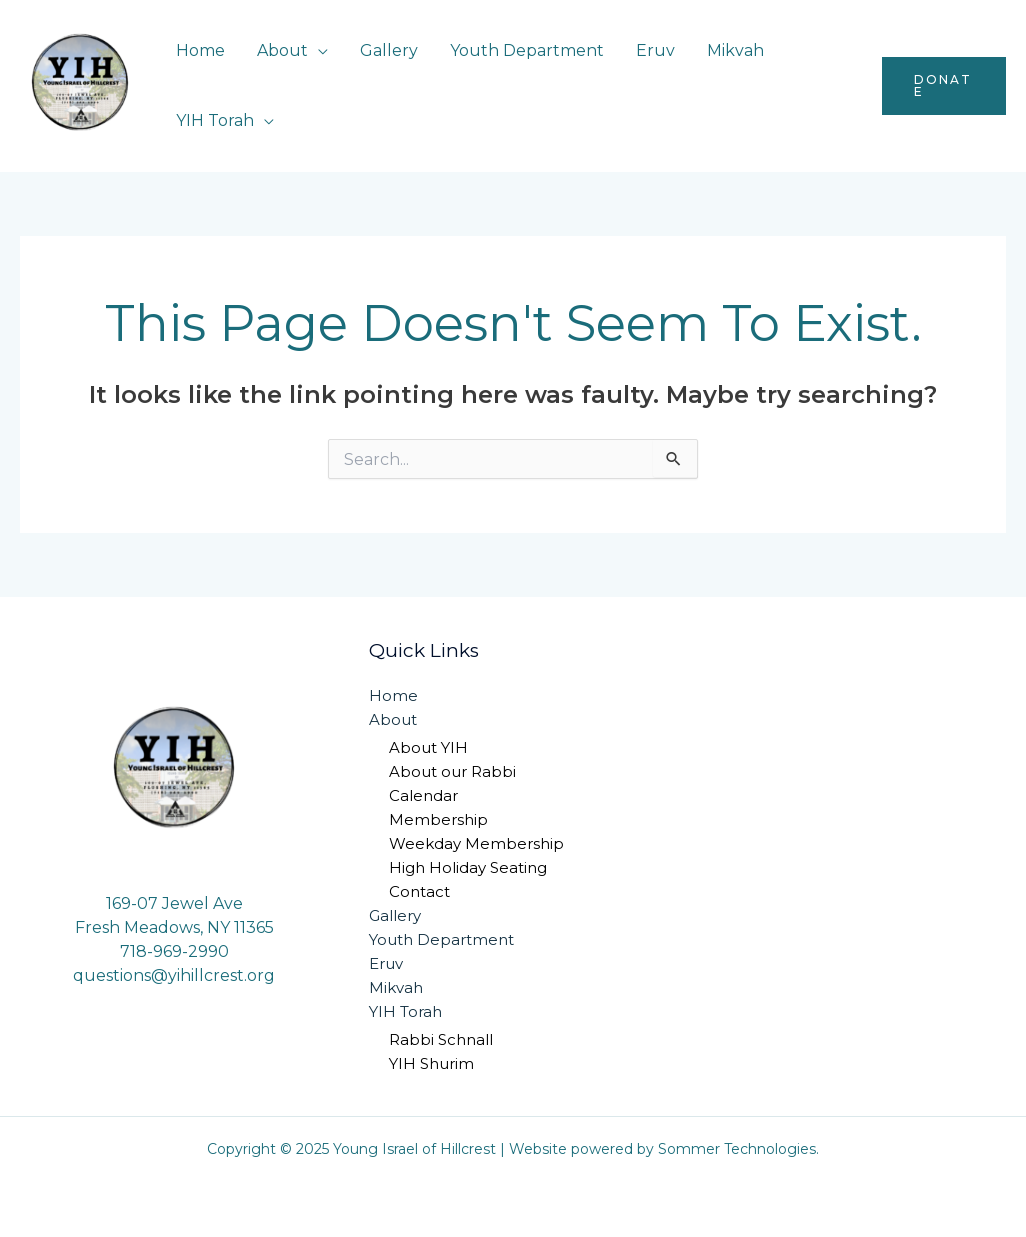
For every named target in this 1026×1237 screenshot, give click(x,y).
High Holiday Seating (468, 867)
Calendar (423, 795)
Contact (419, 891)
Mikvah (735, 50)
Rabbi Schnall (441, 1039)
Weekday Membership (476, 843)
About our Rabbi (452, 771)
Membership (438, 819)
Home (200, 50)
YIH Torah (215, 120)
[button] (944, 86)
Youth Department (527, 50)
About (282, 50)
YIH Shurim (431, 1063)
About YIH (428, 747)
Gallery (389, 50)
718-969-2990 (174, 951)
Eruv (655, 50)
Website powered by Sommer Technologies (662, 1149)
